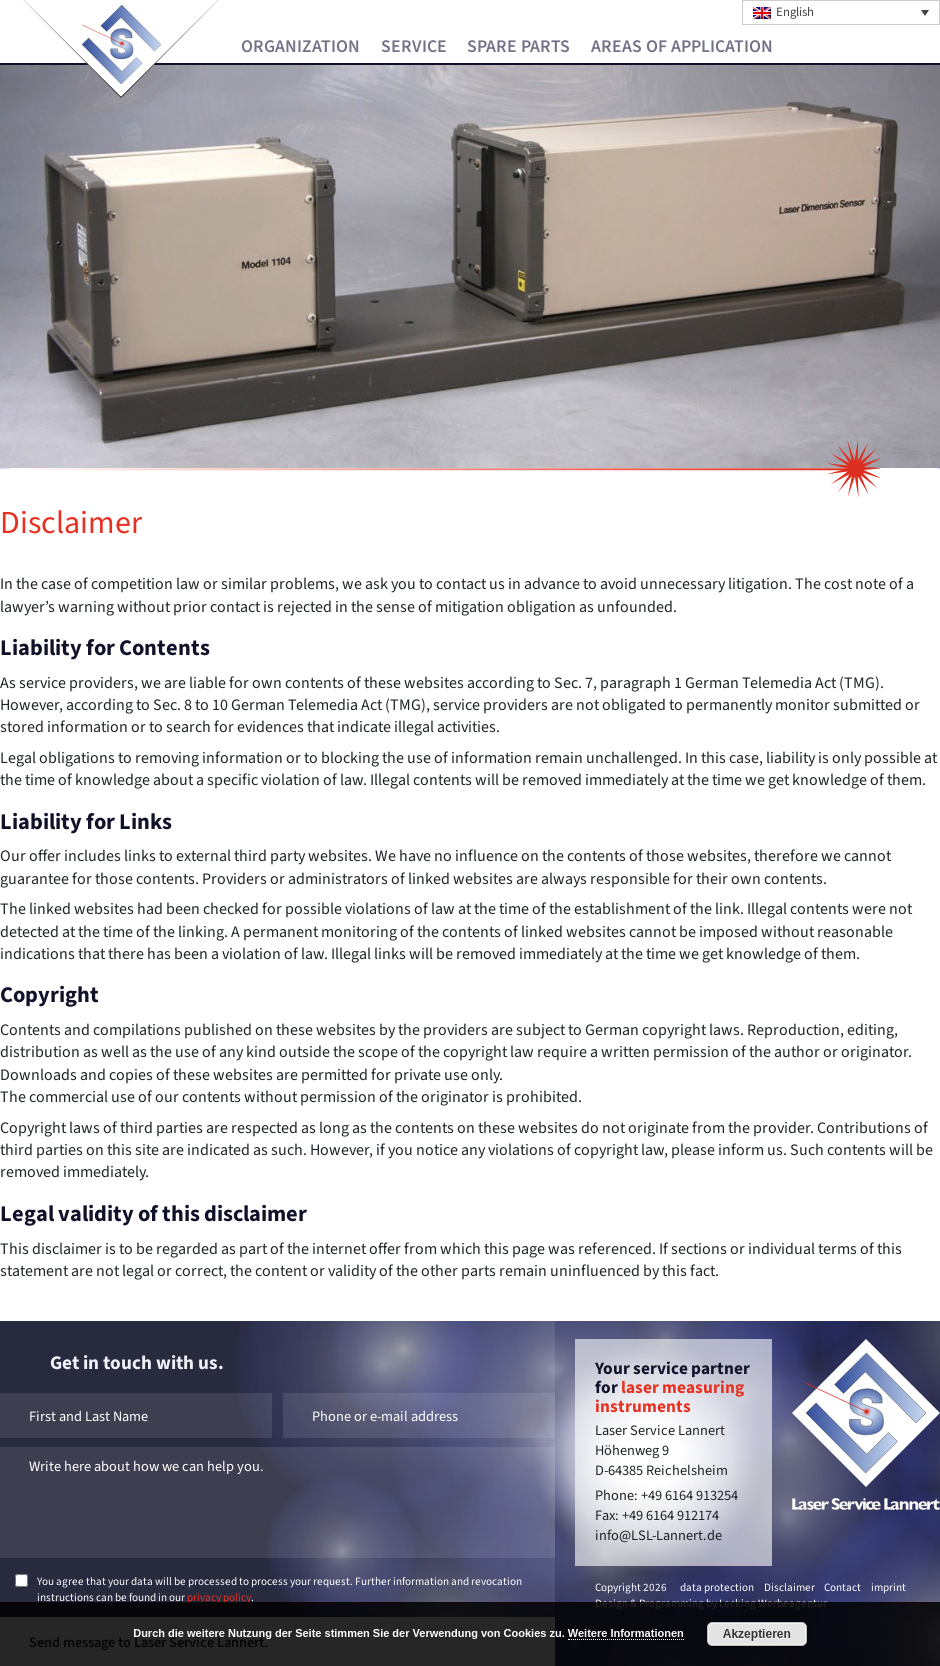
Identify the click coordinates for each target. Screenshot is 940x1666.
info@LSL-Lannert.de (658, 1535)
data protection (717, 1587)
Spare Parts (518, 47)
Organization (300, 47)
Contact (842, 1587)
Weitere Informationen (626, 1633)
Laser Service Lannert (121, 44)
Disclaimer (789, 1587)
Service (414, 47)
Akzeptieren (757, 1634)
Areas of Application (682, 47)
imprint (888, 1587)
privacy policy (219, 1597)
